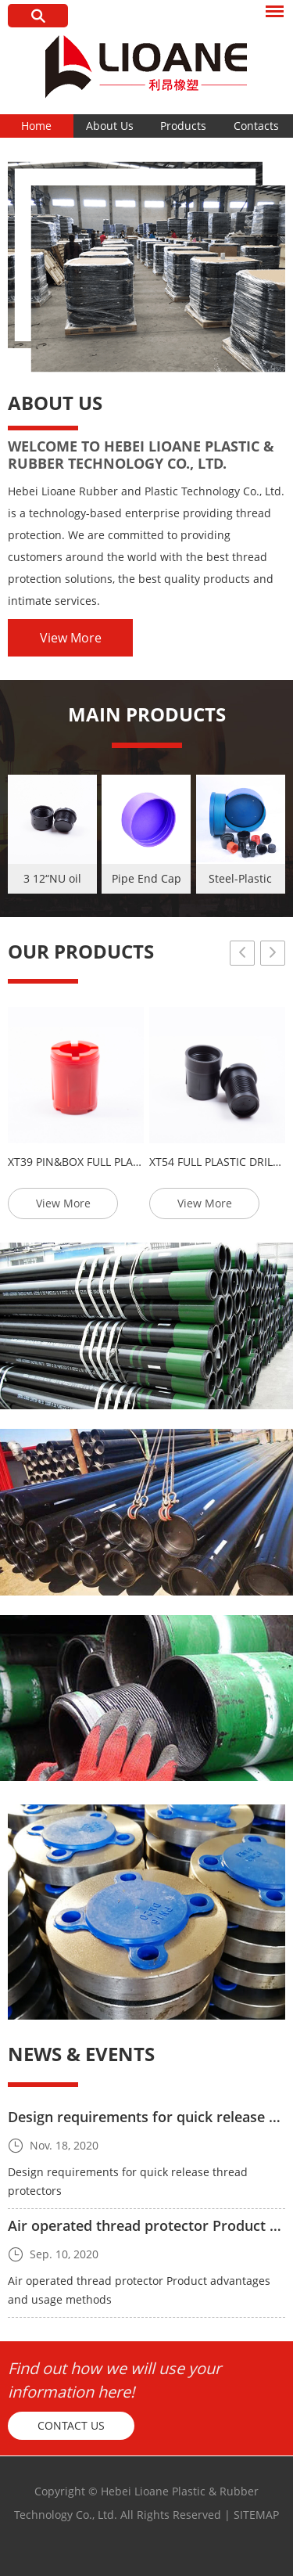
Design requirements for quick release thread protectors (128, 2181)
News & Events (81, 2054)
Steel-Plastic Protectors (240, 882)
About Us (110, 125)
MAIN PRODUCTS (147, 714)
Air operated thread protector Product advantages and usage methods (139, 2290)
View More (71, 637)
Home (36, 125)
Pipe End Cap (146, 878)
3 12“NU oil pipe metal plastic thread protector (52, 882)
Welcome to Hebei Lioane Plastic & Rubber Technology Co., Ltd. (141, 455)
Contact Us (71, 2425)
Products (183, 125)
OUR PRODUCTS (81, 951)
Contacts (256, 125)
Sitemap (256, 2514)
